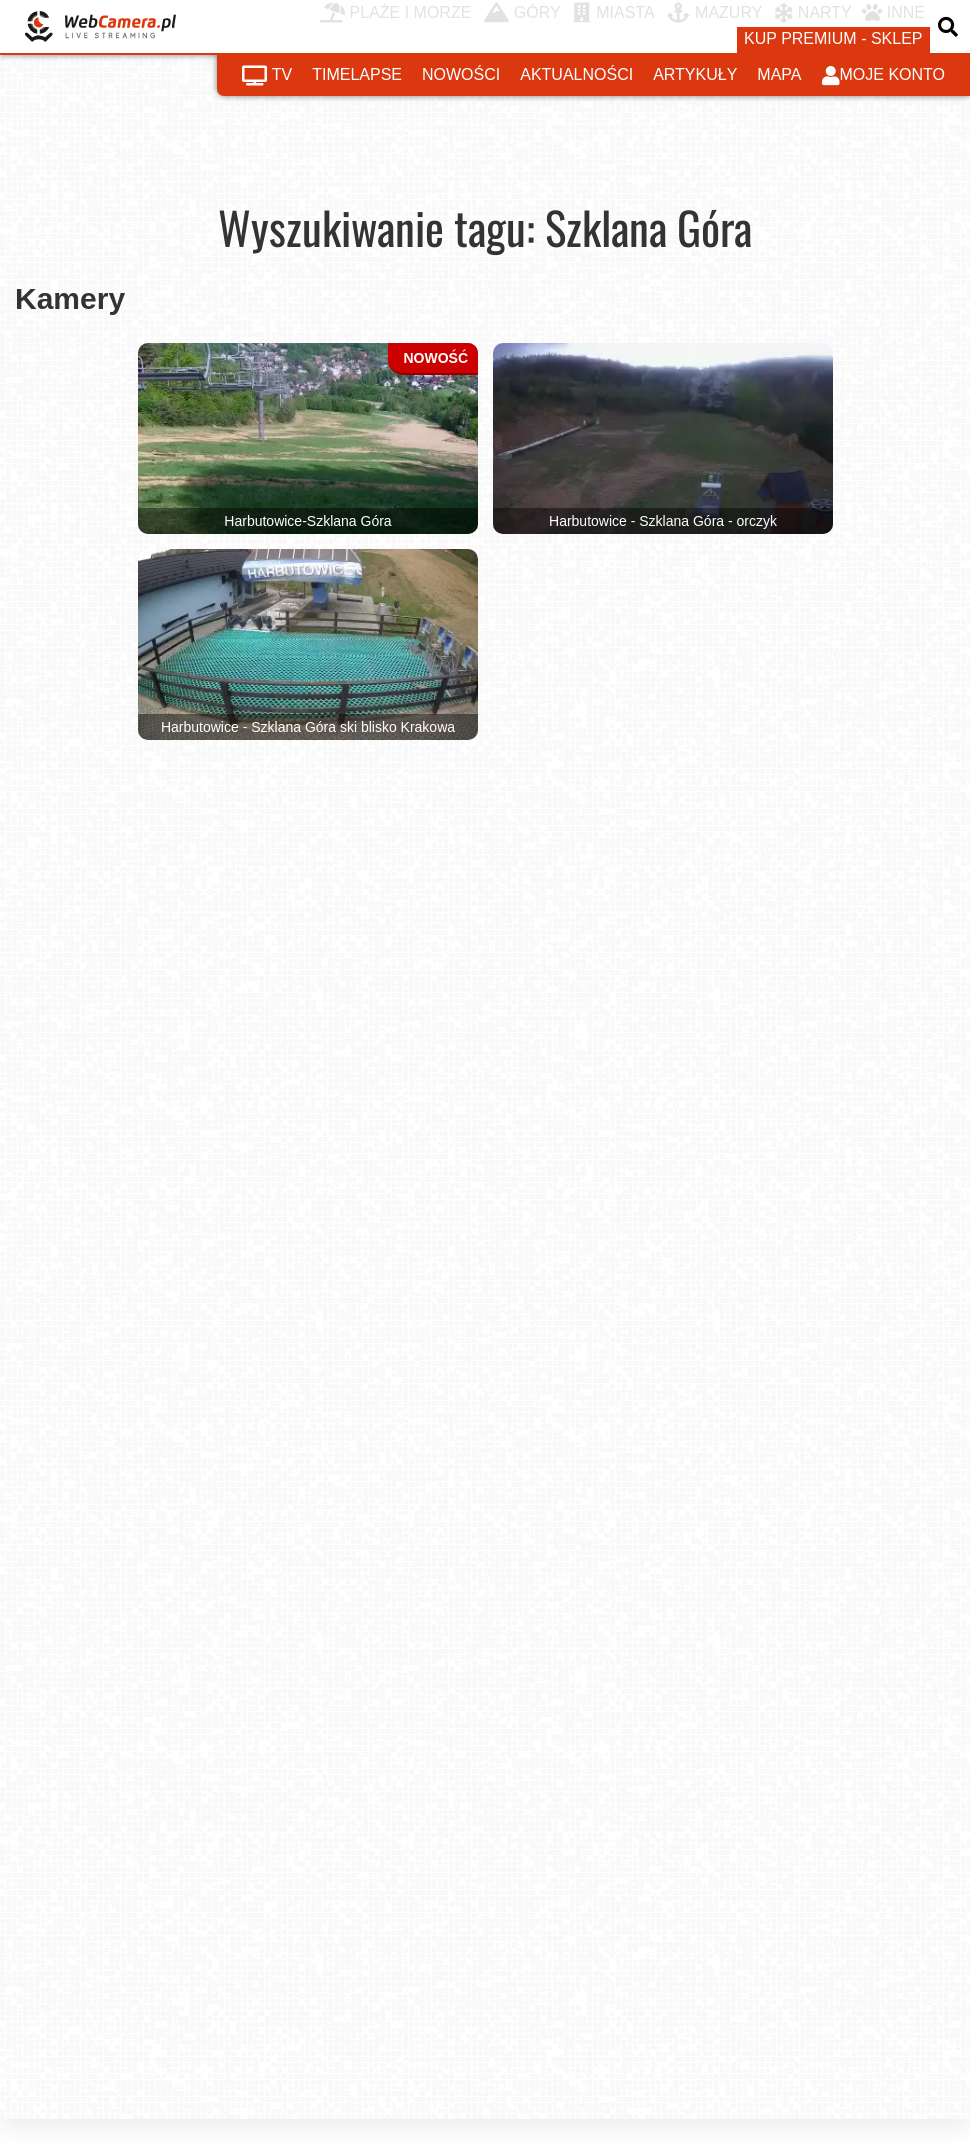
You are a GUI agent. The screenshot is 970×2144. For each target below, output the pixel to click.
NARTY (813, 13)
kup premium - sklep (833, 38)
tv (267, 76)
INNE (893, 13)
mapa (779, 74)
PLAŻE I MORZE (396, 13)
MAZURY (714, 13)
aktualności (576, 74)
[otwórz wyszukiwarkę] (950, 26)
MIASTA (613, 13)
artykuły (695, 74)
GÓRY (522, 13)
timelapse (357, 74)
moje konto (884, 76)
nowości (461, 74)
